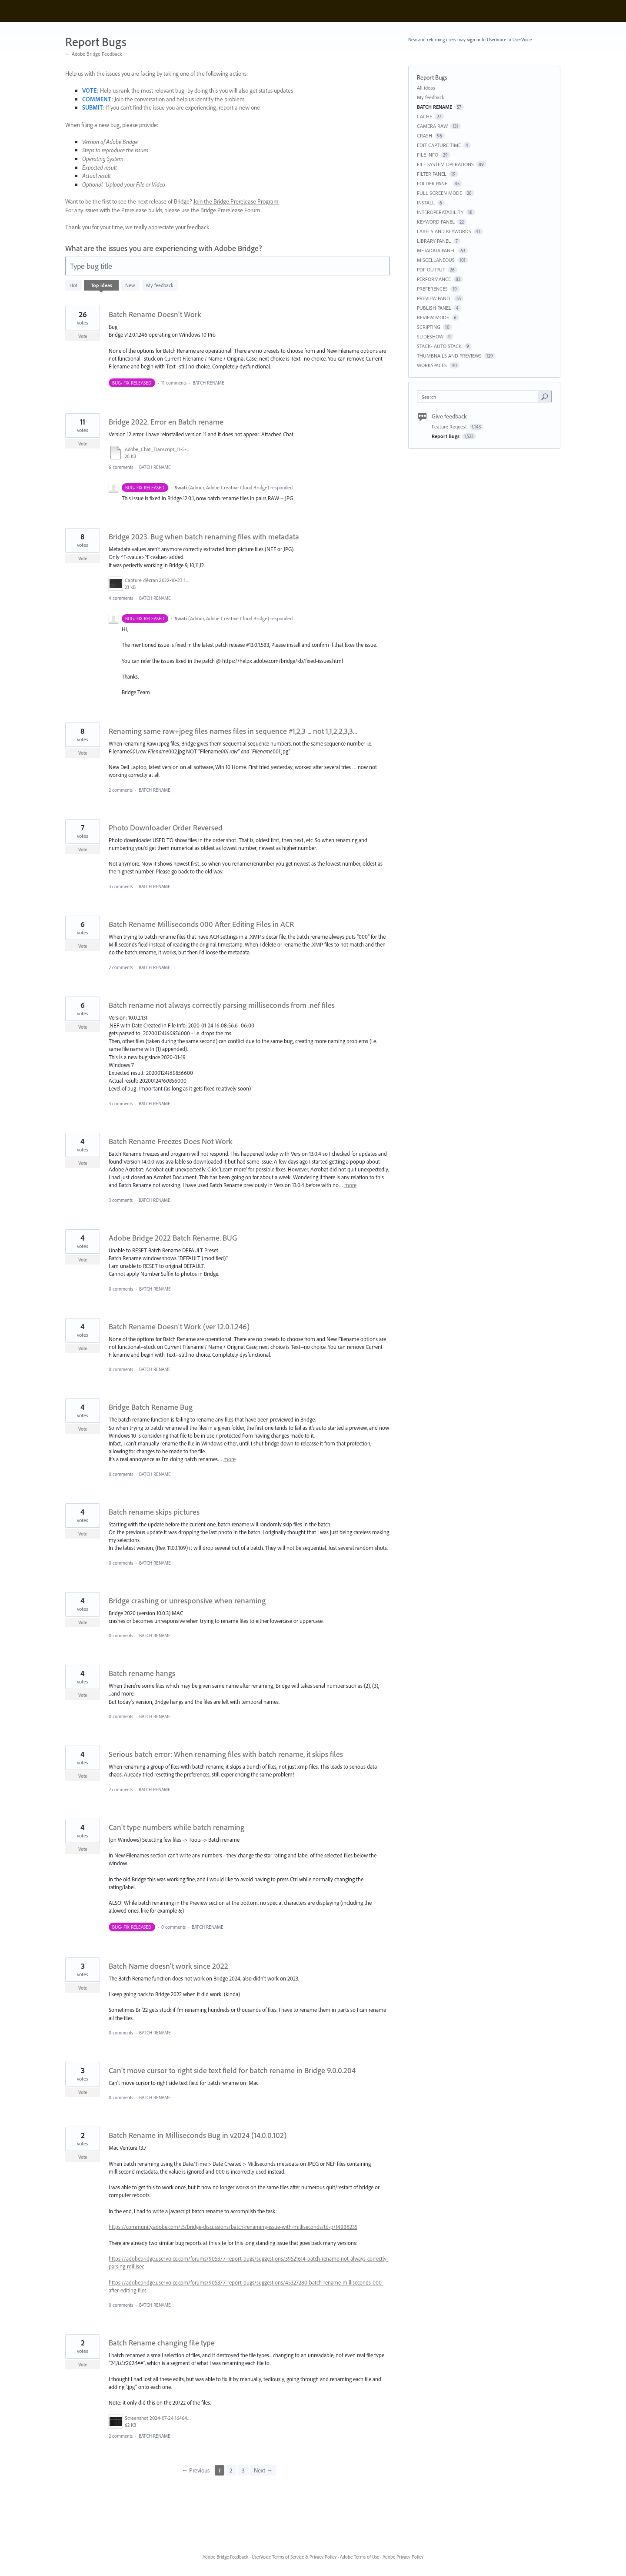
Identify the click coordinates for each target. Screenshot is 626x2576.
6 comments (121, 467)
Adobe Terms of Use (359, 2557)
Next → (263, 2470)
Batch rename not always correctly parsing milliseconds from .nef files (222, 1005)
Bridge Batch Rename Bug (151, 1407)
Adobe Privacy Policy (403, 2557)
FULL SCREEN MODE (439, 193)
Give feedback (449, 416)
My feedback (159, 285)
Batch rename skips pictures (154, 1512)
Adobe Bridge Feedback (225, 2557)
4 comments (121, 598)
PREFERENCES (432, 288)
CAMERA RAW (432, 126)
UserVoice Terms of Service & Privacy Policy (294, 2557)
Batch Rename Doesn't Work (155, 314)
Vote (82, 336)
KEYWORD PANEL (436, 221)
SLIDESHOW (430, 336)
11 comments (173, 383)
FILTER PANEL (431, 174)
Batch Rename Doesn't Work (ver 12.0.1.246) (179, 1326)
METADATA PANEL (436, 250)
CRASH (424, 135)
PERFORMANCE (434, 279)
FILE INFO (427, 154)
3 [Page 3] (243, 2470)
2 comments (121, 790)
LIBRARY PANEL (434, 241)
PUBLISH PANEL (434, 307)
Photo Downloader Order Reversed (166, 828)
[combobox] (479, 396)
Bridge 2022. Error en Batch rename (166, 422)
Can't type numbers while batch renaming (176, 1827)
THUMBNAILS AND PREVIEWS (449, 355)
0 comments (121, 1289)
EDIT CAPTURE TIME (439, 145)
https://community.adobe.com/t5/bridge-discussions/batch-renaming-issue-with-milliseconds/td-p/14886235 (233, 2226)
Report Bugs (446, 436)
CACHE (424, 116)
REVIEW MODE (433, 317)
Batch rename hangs (142, 1673)
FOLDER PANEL (433, 183)
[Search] (545, 396)
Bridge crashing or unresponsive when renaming (187, 1601)
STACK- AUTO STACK (439, 346)
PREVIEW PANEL (434, 298)
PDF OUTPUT (431, 269)
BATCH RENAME (208, 383)
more (350, 1185)
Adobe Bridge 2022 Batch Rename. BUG (173, 1238)
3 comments (121, 886)
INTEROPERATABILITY (440, 212)
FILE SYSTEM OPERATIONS (445, 164)
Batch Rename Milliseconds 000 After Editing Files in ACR (201, 924)
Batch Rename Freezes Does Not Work (171, 1141)
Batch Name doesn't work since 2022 (168, 1966)
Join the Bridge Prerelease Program (236, 201)
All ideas (426, 87)
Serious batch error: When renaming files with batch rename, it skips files (226, 1754)
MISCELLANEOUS (436, 260)
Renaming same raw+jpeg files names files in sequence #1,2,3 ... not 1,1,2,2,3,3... (233, 731)
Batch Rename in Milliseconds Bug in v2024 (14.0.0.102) (197, 2135)
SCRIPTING (428, 327)
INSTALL (426, 202)
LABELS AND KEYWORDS (444, 231)
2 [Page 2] (231, 2470)
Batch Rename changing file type (162, 2343)
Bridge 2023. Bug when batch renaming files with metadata (204, 537)
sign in (473, 40)
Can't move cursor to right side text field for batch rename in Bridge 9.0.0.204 (232, 2070)
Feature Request (450, 426)
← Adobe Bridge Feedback (93, 53)
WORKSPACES (432, 365)
